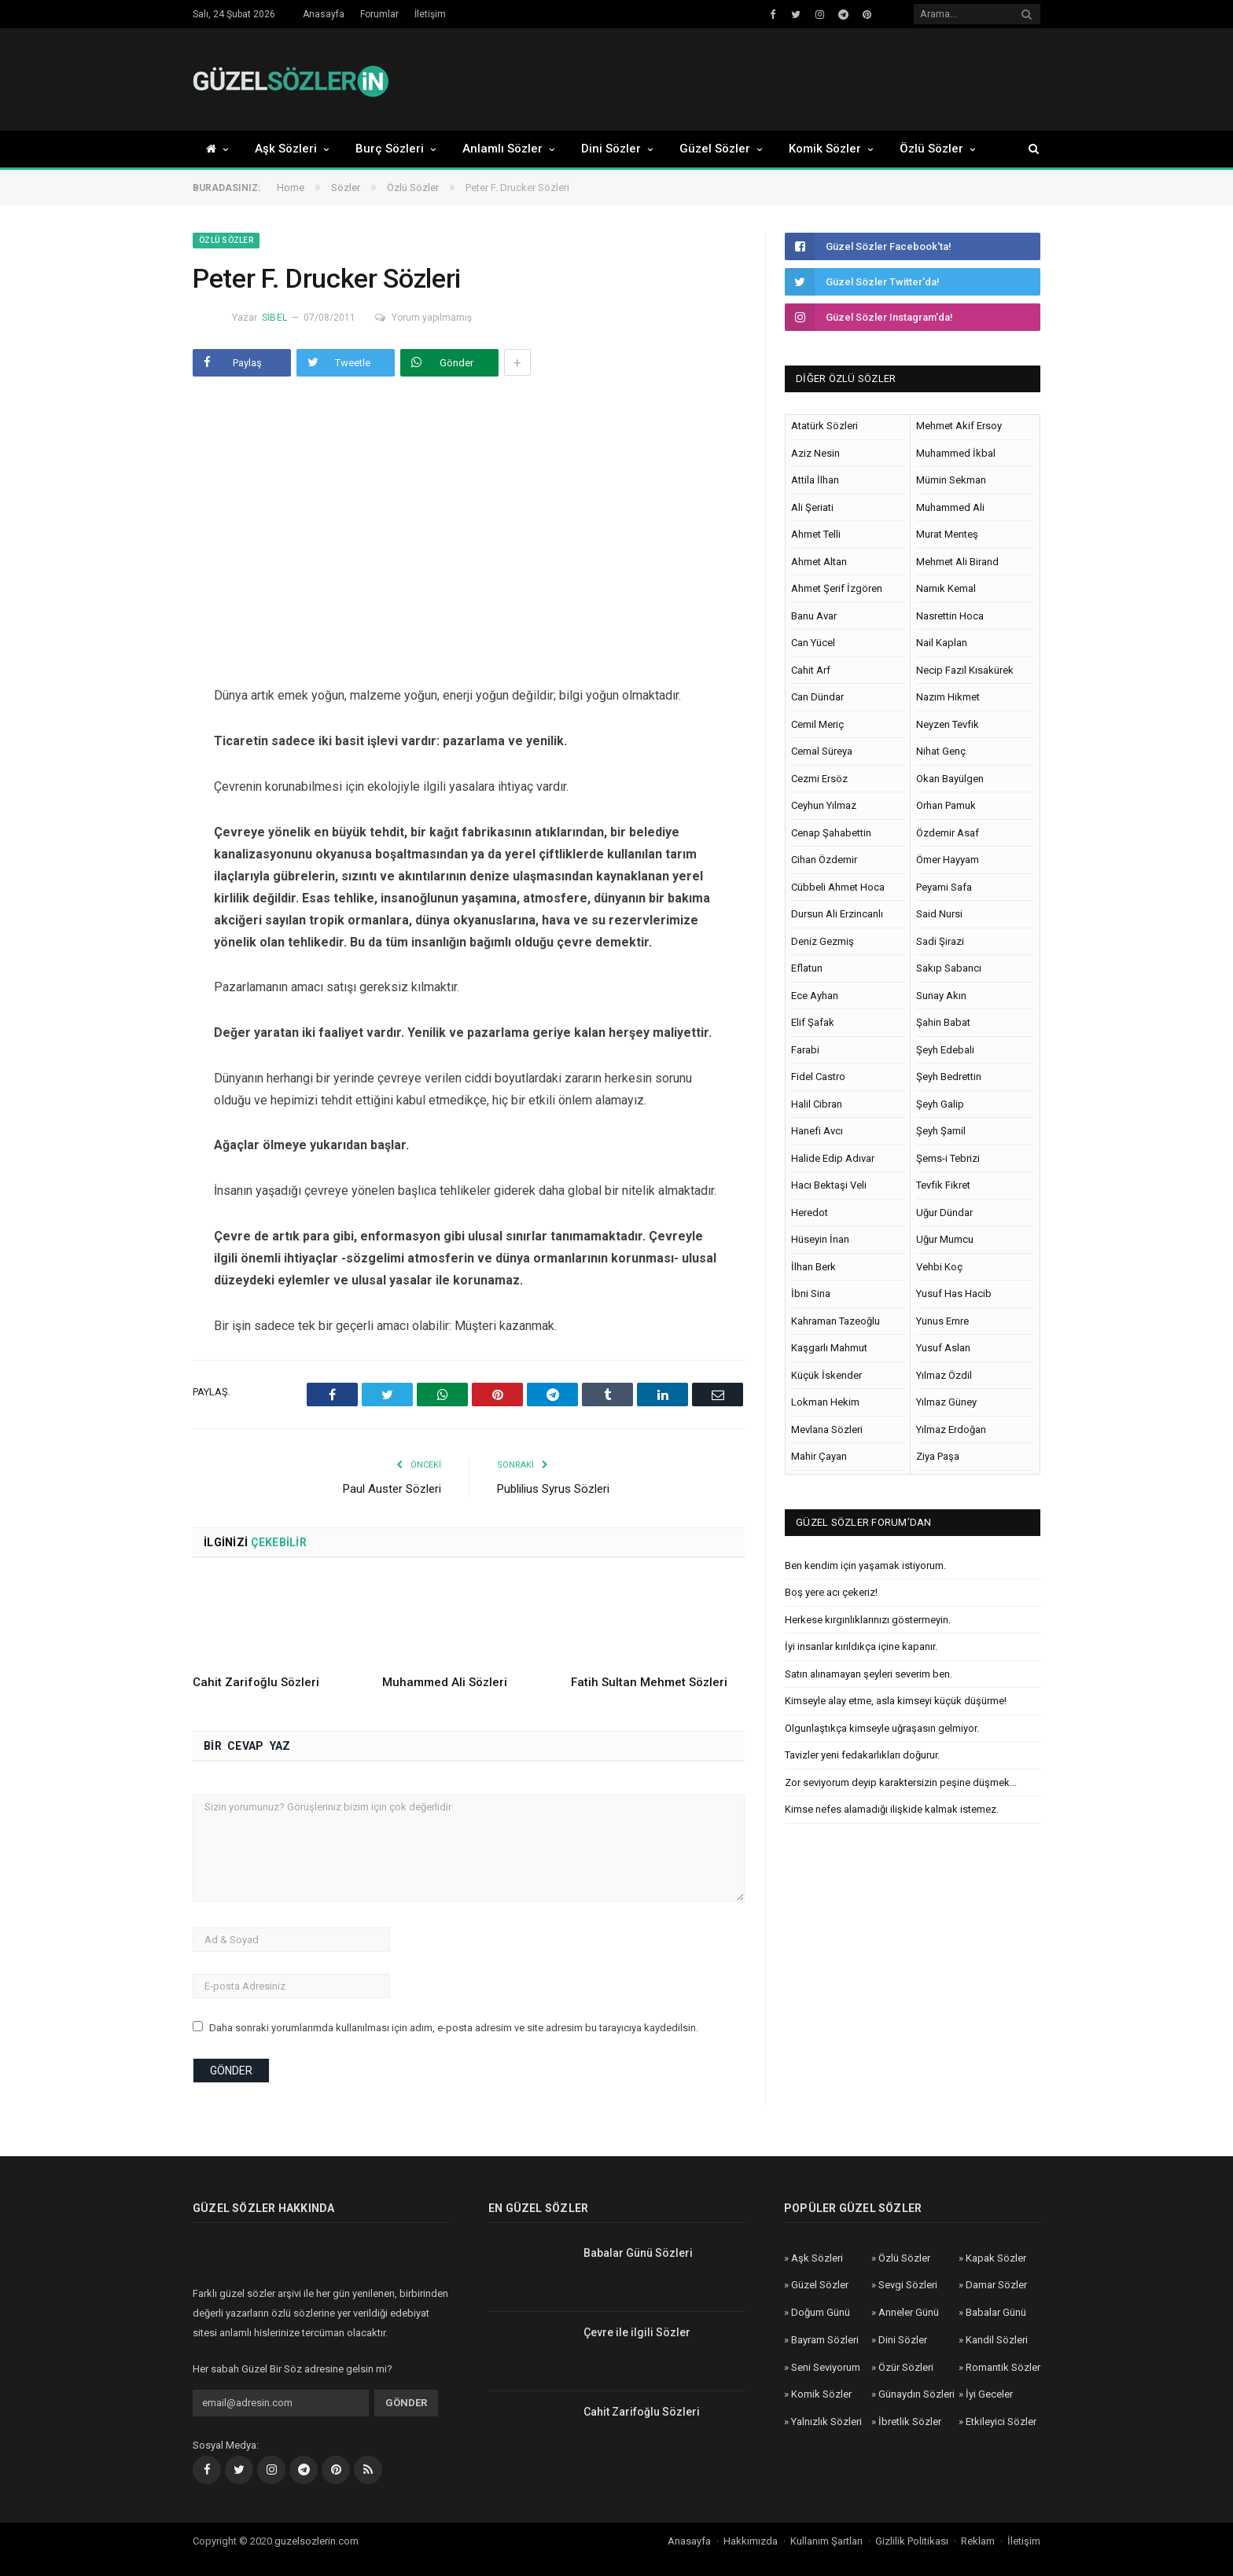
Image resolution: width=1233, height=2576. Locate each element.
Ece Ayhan (814, 995)
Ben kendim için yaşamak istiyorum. (865, 1565)
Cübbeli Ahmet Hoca (838, 887)
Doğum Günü (820, 2312)
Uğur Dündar (944, 1212)
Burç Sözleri (389, 148)
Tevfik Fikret (943, 1185)
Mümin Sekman (951, 480)
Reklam (978, 2541)
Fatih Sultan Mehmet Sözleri (649, 1682)
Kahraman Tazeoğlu (835, 1321)
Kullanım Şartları (826, 2541)
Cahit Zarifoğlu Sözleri (256, 1682)
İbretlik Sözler (909, 2421)
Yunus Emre (942, 1321)
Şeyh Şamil (941, 1131)
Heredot (809, 1212)
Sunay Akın (941, 995)
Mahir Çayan (819, 1456)
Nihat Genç (941, 751)
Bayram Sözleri (825, 2340)
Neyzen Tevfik (947, 724)
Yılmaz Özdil (944, 1375)
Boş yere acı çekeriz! (831, 1592)
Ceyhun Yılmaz (823, 805)
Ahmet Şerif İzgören (836, 588)
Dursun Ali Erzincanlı (837, 914)
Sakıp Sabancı (948, 968)
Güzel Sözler (714, 148)
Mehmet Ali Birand (957, 562)
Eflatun (807, 968)
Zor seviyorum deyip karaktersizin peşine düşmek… (901, 1782)
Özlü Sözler (931, 148)
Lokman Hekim (825, 1402)
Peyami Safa (944, 887)
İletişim (430, 14)
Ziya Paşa (937, 1456)
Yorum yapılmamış (423, 317)
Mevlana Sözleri (827, 1429)
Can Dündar (817, 697)
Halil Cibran (816, 1104)
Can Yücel (813, 643)
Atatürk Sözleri (824, 426)
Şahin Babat (943, 1022)
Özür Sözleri (905, 2367)
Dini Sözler (611, 148)
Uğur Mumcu (945, 1239)
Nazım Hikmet (948, 697)
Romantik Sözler (1003, 2367)
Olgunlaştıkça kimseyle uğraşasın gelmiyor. (882, 1728)
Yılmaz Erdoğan (951, 1429)
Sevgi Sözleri (907, 2285)
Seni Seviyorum (825, 2367)
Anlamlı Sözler (502, 148)
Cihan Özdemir (824, 859)
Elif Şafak (812, 1022)
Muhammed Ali (950, 507)
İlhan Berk (813, 1267)
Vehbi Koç (939, 1267)
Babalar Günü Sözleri (638, 2253)
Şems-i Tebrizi (948, 1158)
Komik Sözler (825, 148)
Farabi (805, 1050)
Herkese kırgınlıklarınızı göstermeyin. (868, 1620)
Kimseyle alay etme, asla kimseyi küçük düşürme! (896, 1701)
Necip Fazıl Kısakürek (965, 670)
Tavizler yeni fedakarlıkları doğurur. (862, 1755)
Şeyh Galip (940, 1104)
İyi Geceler (989, 2394)
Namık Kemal (946, 588)
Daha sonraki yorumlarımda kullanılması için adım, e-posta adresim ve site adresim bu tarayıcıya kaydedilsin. (453, 2028)
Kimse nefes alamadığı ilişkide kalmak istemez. (892, 1809)
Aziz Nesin (815, 453)
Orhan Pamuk (946, 805)
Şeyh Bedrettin (948, 1076)
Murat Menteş (947, 534)
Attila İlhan (815, 480)
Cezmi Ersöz (819, 779)
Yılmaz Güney (946, 1402)
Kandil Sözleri (997, 2340)
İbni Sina (810, 1293)
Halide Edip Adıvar (832, 1158)
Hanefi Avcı (817, 1131)
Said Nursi (939, 914)
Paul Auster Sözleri (392, 1489)
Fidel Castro (818, 1076)
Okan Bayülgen (950, 779)
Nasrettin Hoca (950, 616)
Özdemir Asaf (947, 833)
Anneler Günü (908, 2312)
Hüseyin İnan (820, 1239)
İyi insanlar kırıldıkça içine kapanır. (861, 1646)
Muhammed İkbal (956, 453)
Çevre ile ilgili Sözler (636, 2332)
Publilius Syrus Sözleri (553, 1489)
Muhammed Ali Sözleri (444, 1682)
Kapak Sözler (996, 2258)
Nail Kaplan (941, 643)
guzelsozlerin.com (316, 2541)
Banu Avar (814, 616)
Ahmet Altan (819, 562)
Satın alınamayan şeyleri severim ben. (868, 1674)
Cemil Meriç (817, 724)
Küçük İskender (826, 1375)
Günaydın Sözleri (916, 2394)
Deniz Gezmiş (822, 941)
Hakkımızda (750, 2541)
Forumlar (379, 14)
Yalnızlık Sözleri (826, 2421)
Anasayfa (323, 14)
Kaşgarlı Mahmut (829, 1348)
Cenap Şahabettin (831, 833)
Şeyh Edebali (945, 1050)
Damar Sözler (996, 2285)
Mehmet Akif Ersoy (959, 426)
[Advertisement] (754, 80)
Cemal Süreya (821, 751)
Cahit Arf (810, 670)
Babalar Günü (996, 2312)
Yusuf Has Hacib (954, 1293)
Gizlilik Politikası (911, 2541)
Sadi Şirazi (940, 941)
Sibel (274, 317)
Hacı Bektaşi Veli (829, 1185)
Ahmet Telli (816, 534)
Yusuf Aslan (943, 1348)
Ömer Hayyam (947, 859)
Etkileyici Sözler (1001, 2421)
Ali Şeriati (812, 507)
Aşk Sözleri (286, 148)
